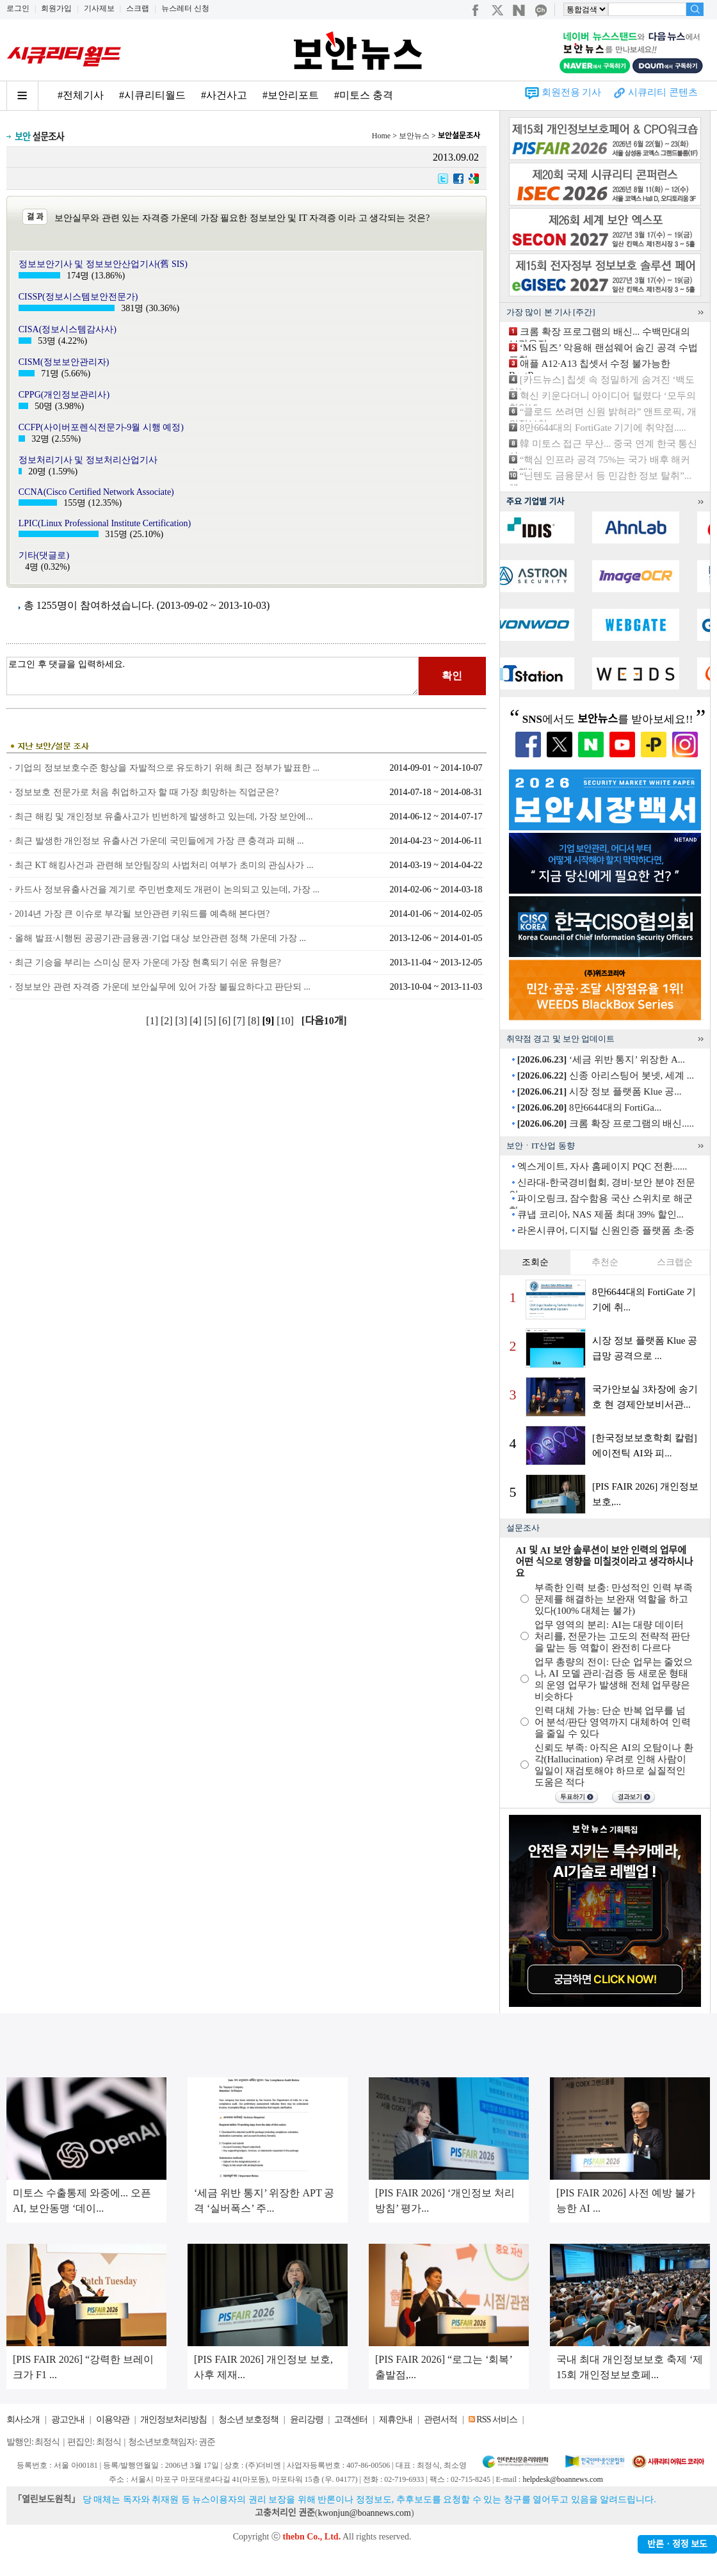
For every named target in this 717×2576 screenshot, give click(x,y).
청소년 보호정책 (248, 2419)
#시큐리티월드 (152, 95)
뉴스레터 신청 (185, 8)
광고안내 (68, 2419)
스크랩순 (675, 1262)
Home (381, 135)
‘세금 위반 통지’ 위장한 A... (601, 1059)
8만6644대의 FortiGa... (589, 1107)
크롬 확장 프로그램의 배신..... (605, 1123)
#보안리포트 (290, 95)
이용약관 (112, 2419)
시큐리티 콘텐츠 (663, 92)
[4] (196, 1020)
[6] (226, 1020)
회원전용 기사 (572, 92)
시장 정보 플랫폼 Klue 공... (599, 1091)
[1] (153, 1020)
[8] (255, 1020)
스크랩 (137, 8)
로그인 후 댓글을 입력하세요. (212, 676)
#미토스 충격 (363, 95)
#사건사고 (224, 95)
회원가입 (56, 8)
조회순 (535, 1262)
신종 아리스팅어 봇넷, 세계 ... (605, 1075)
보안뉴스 (414, 135)
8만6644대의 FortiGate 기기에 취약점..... (603, 428)
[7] (240, 1020)
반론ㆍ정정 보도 (677, 2544)
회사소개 (23, 2419)
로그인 (17, 8)
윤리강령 (306, 2419)
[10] (286, 1020)
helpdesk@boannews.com (562, 2479)
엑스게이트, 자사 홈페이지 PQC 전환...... (602, 1166)
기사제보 (99, 8)
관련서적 (440, 2419)
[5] (211, 1020)
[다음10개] (324, 1020)
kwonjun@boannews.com (364, 2513)
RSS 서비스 (496, 2419)
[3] (182, 1020)
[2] (168, 1020)
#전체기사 (81, 95)
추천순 (605, 1262)
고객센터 (350, 2419)
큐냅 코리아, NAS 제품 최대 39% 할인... (600, 1214)
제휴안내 (395, 2419)
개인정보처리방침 (173, 2419)
